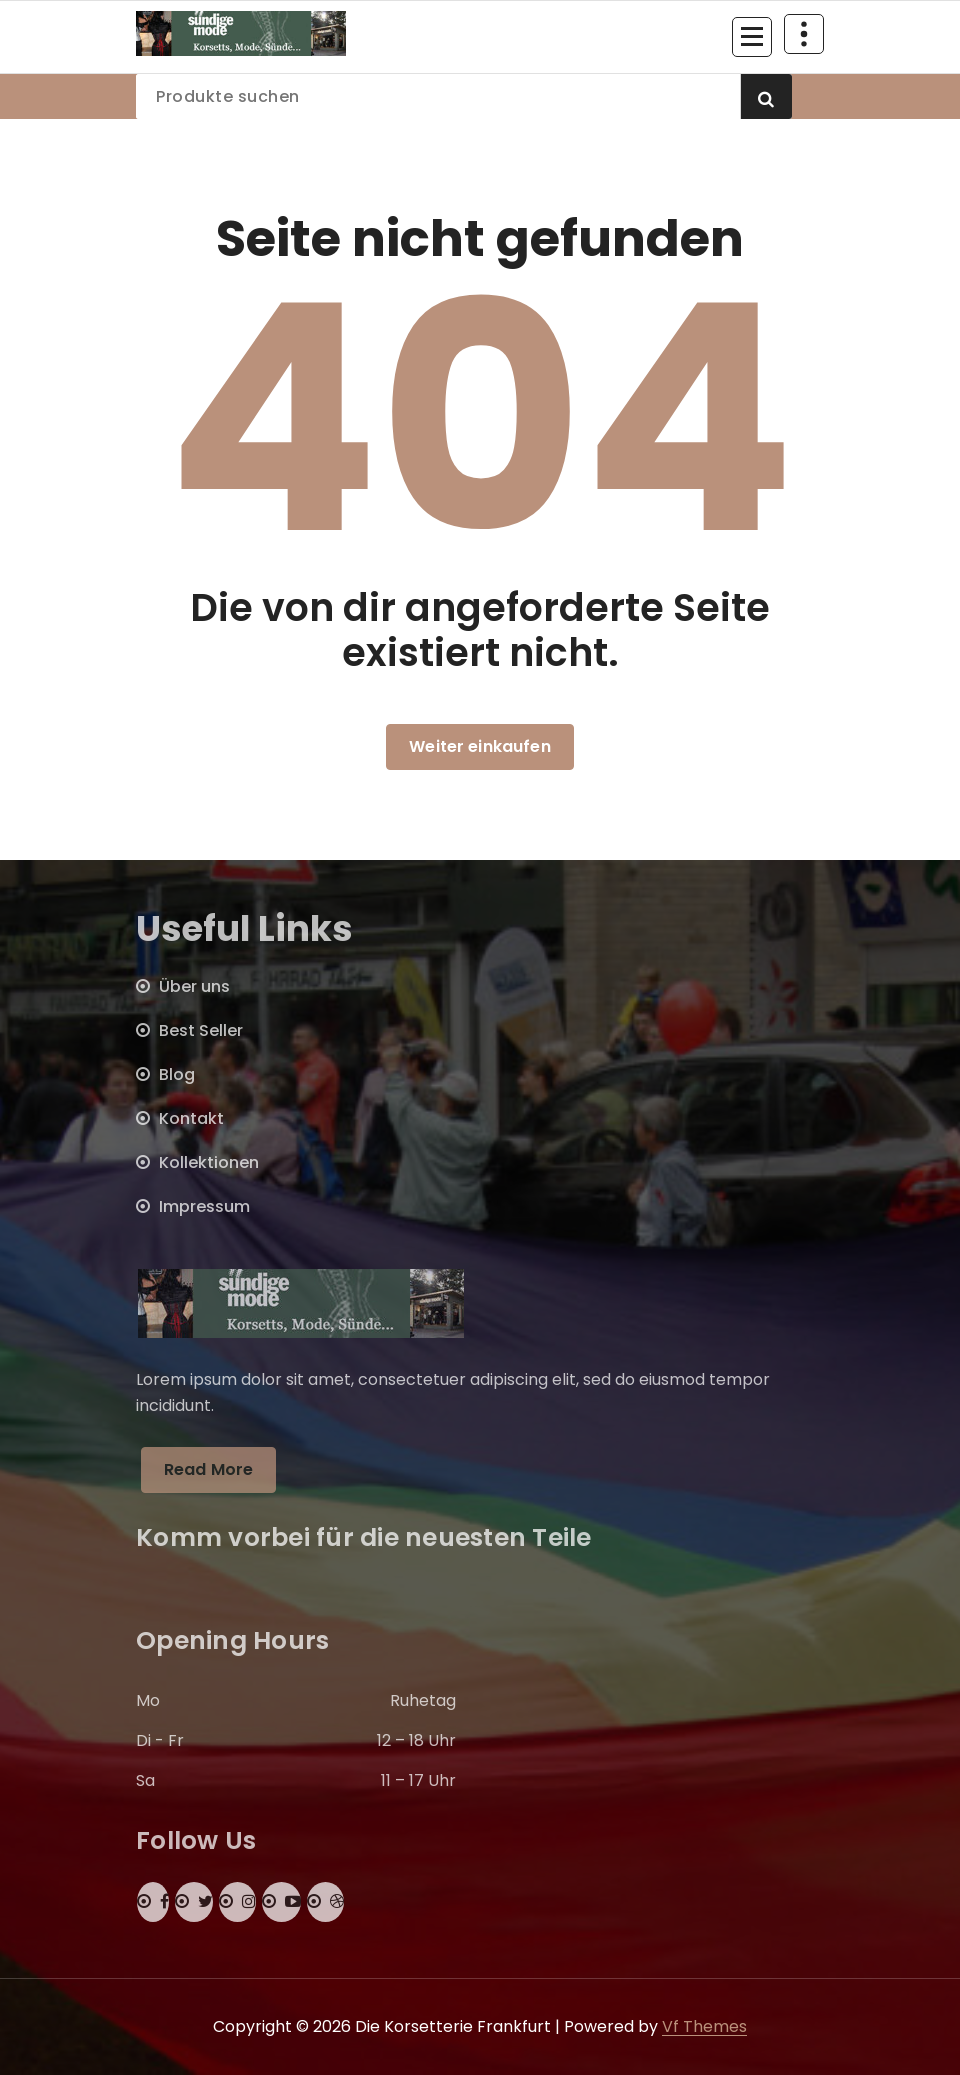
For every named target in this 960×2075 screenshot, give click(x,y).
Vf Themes (704, 2026)
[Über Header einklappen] (804, 34)
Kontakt (191, 1118)
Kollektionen (209, 1162)
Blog (177, 1074)
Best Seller (201, 1030)
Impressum (204, 1206)
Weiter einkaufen (480, 746)
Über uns (194, 986)
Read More (208, 1469)
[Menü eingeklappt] (752, 37)
